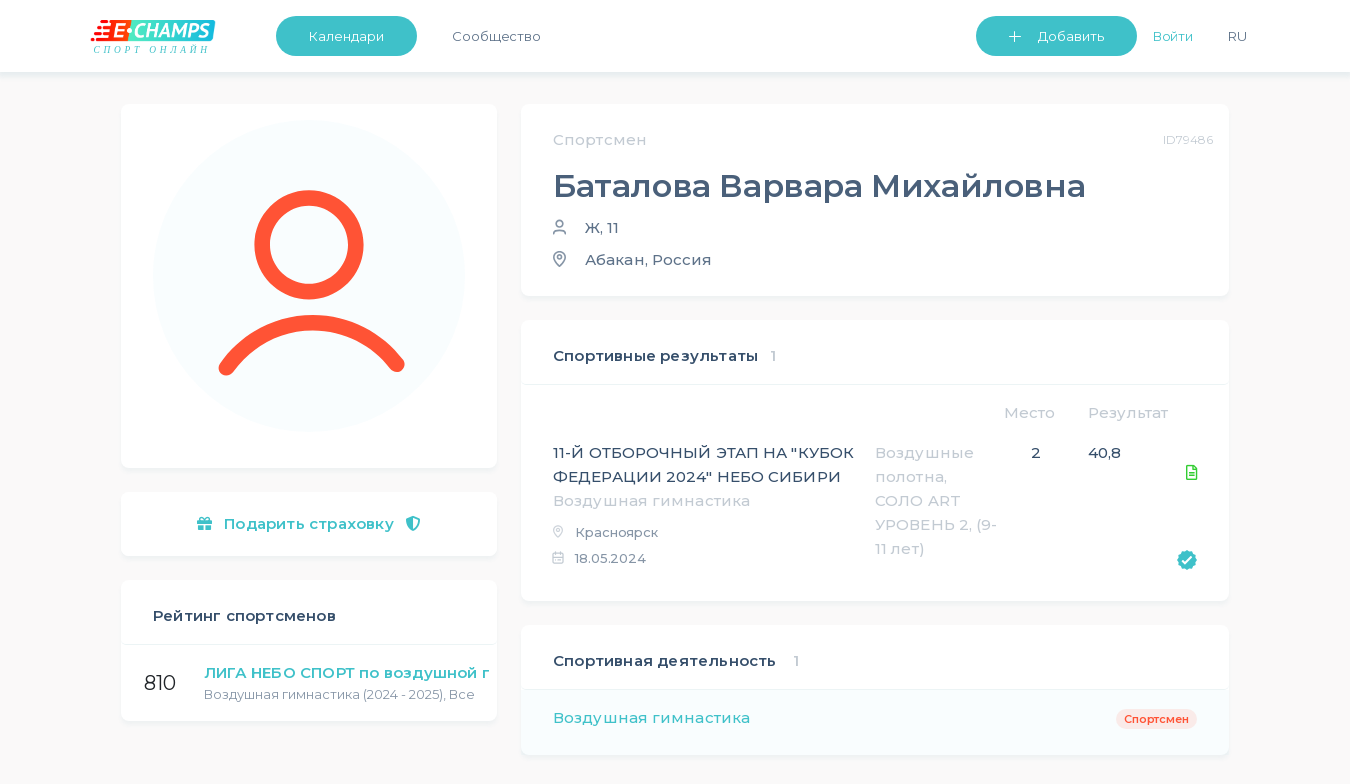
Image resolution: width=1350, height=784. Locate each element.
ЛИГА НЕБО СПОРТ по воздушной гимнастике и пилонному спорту (479, 672)
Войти (1173, 36)
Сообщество (496, 36)
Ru (1237, 36)
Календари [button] (346, 36)
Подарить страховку (309, 523)
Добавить (1071, 36)
